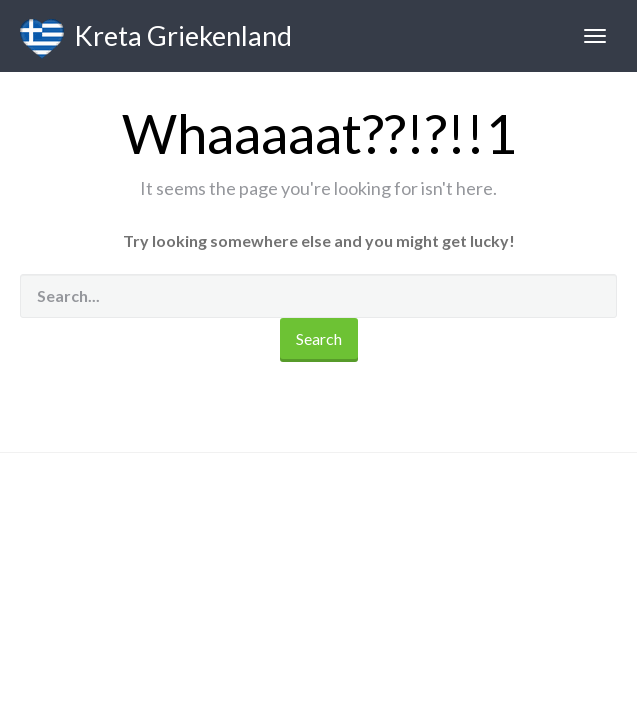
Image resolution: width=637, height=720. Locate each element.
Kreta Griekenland (156, 39)
